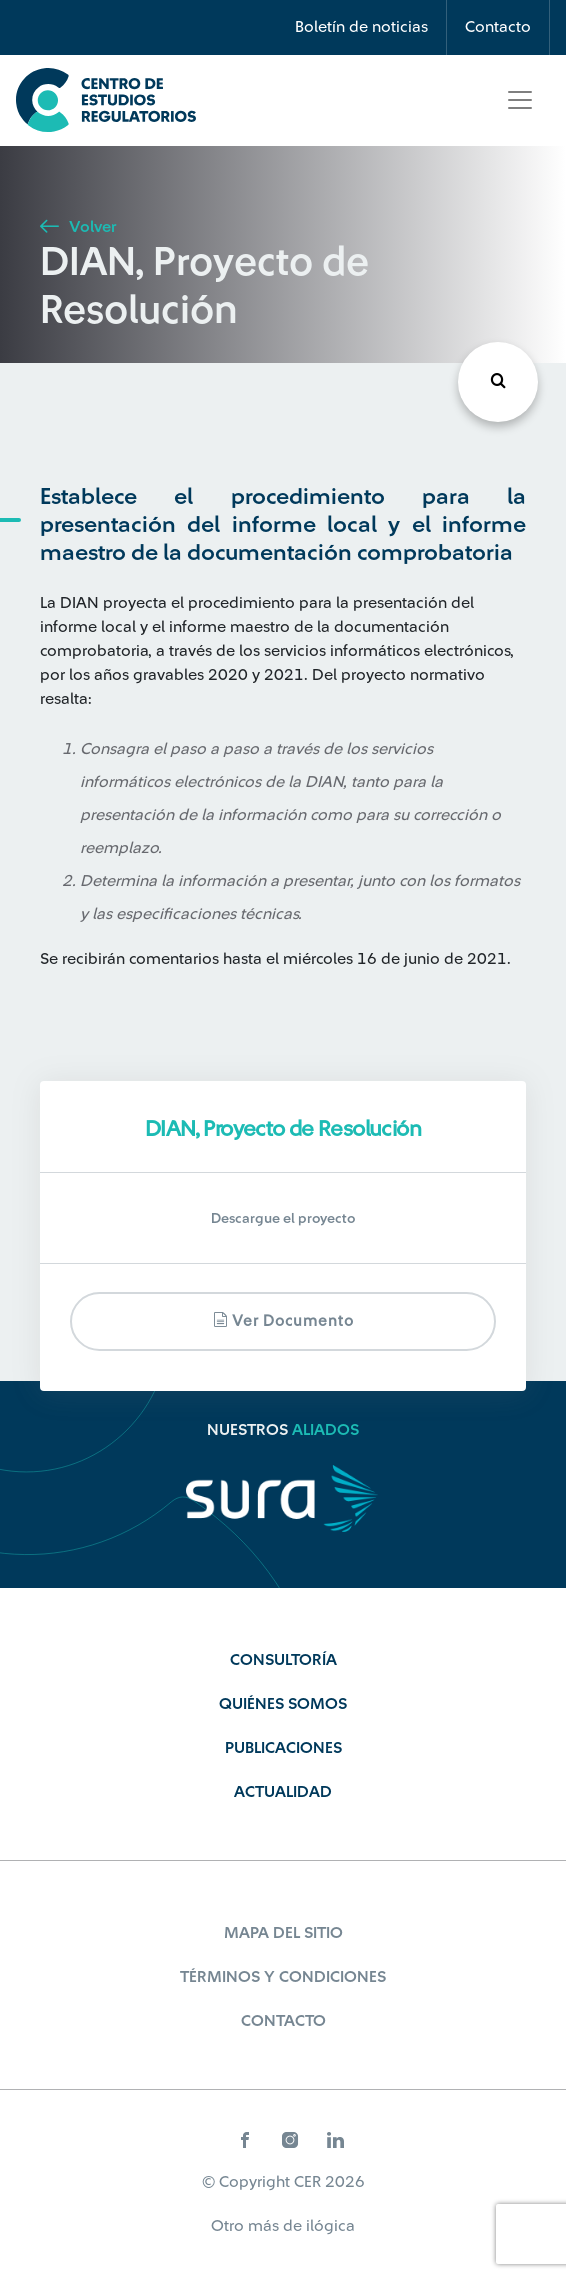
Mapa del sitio (283, 1933)
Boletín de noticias (361, 27)
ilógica (330, 2226)
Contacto (498, 27)
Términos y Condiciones (283, 1977)
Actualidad (283, 1792)
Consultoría (283, 1660)
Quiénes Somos (283, 1704)
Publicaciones (283, 1748)
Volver (78, 227)
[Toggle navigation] (520, 100)
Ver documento (283, 1320)
